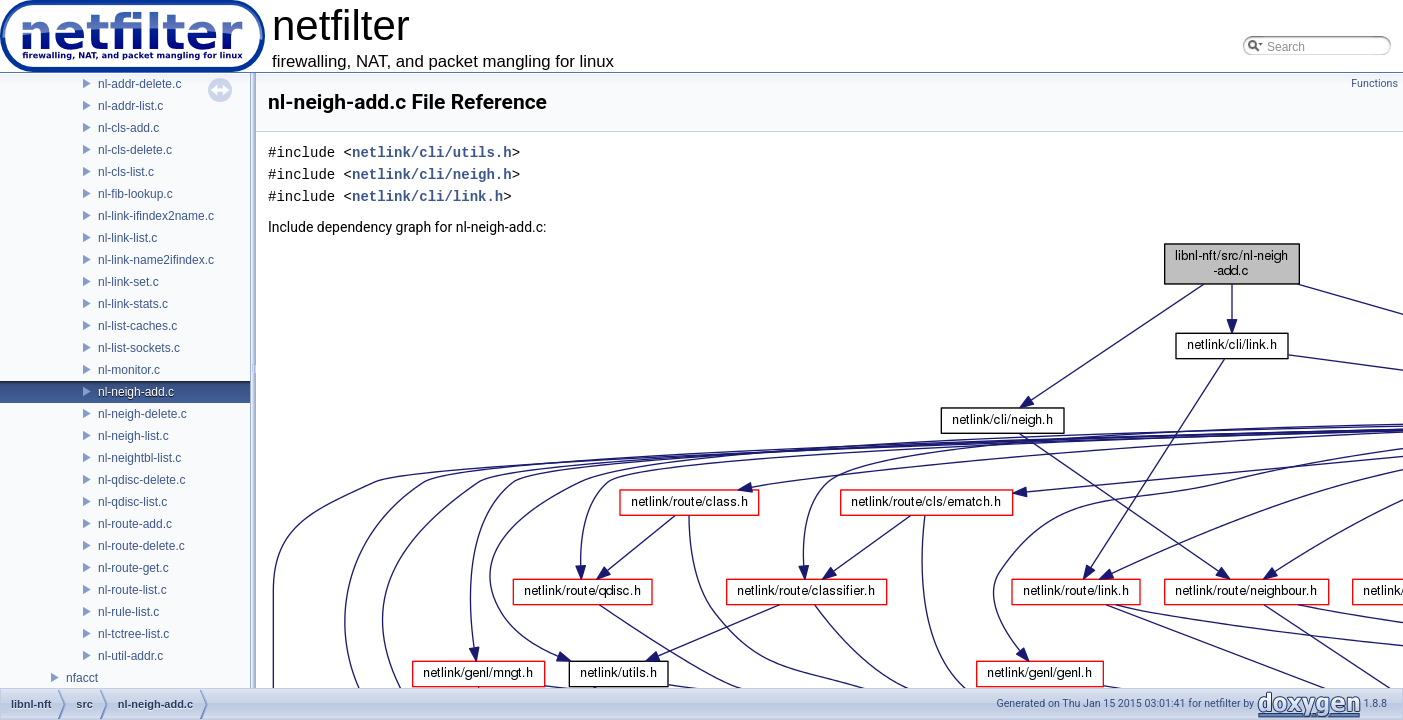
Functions (1374, 83)
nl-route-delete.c (141, 546)
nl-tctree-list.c (133, 634)
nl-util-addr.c (130, 656)
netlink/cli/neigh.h (432, 174)
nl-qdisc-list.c (132, 502)
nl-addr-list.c (130, 106)
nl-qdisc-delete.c (141, 480)
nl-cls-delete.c (135, 150)
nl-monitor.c (129, 370)
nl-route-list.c (132, 590)
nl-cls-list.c (126, 172)
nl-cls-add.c (128, 128)
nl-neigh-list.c (133, 436)
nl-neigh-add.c (136, 392)
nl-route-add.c (135, 524)
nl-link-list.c (127, 238)
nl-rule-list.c (128, 612)
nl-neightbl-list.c (139, 458)
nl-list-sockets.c (139, 348)
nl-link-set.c (128, 282)
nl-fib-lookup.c (135, 194)
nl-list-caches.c (137, 326)
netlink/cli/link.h (427, 196)
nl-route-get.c (133, 568)
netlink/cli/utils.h (432, 152)
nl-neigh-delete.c (142, 414)
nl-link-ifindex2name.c (156, 216)
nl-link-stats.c (133, 304)
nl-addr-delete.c (139, 84)
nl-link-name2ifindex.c (156, 260)
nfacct (82, 678)
